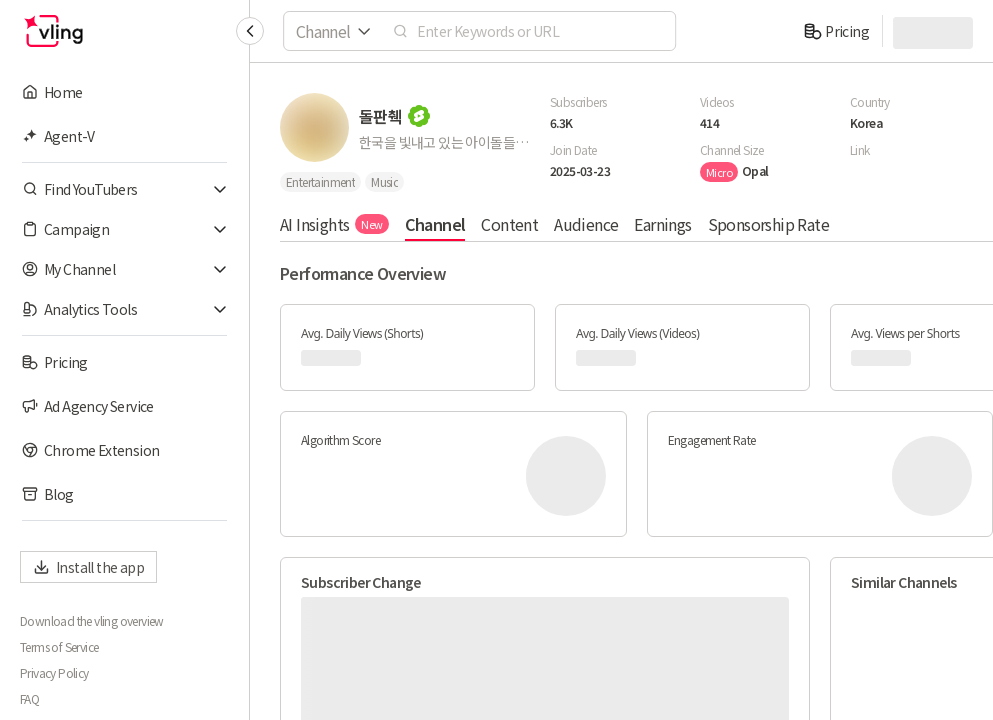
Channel (435, 224)
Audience (586, 224)
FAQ (29, 699)
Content (509, 224)
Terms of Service (59, 647)
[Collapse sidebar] (250, 31)
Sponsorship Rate (768, 224)
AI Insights (334, 224)
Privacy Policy (54, 673)
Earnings (662, 224)
